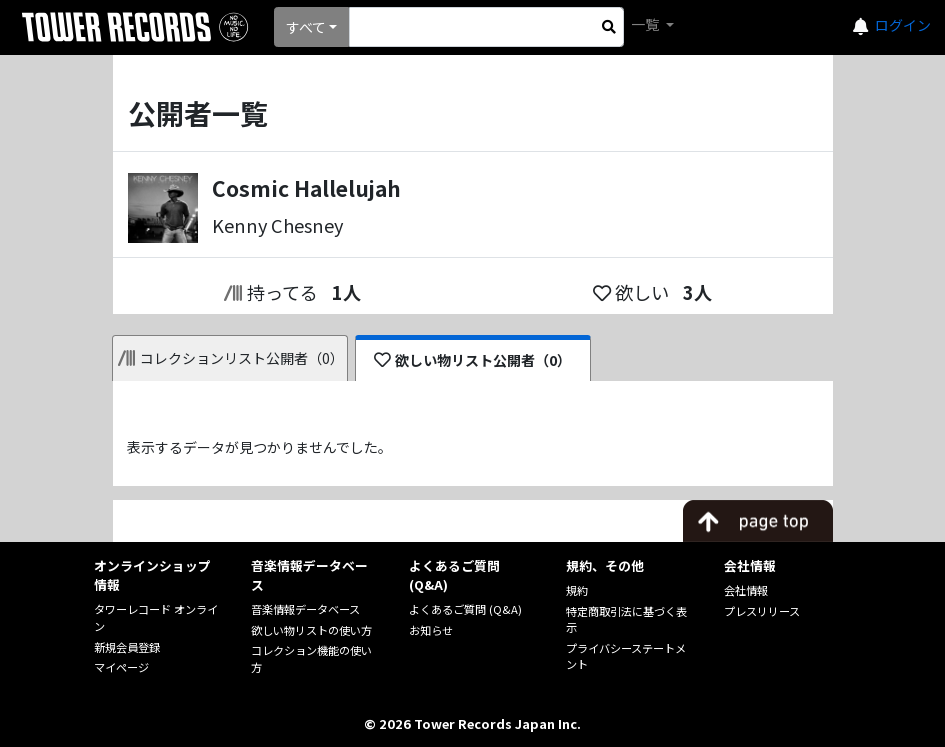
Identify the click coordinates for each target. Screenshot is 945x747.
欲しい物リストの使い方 (311, 630)
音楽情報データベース (305, 609)
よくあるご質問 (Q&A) (465, 609)
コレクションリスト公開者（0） (231, 358)
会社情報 (746, 590)
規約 (577, 590)
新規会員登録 (127, 647)
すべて (306, 27)
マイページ (121, 667)
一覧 (646, 24)
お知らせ (431, 630)
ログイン (903, 25)
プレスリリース (762, 611)
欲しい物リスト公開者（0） (472, 360)
